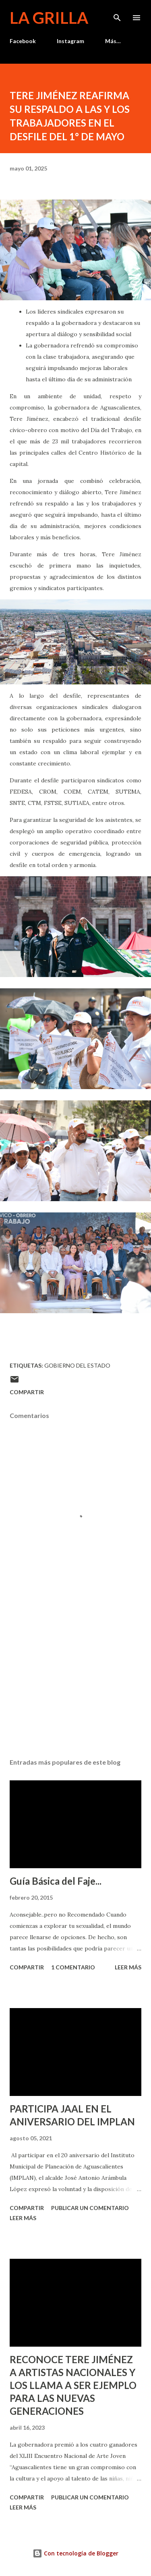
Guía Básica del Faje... (55, 1881)
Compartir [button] (27, 1392)
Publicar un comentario (90, 2207)
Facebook (23, 40)
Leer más (128, 1967)
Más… (113, 40)
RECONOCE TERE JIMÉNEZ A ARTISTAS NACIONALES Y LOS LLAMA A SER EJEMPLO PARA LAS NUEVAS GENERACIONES (73, 2385)
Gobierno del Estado (77, 1365)
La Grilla (49, 17)
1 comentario (73, 1967)
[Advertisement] (75, 1682)
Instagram (70, 40)
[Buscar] (117, 14)
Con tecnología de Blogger (75, 2553)
